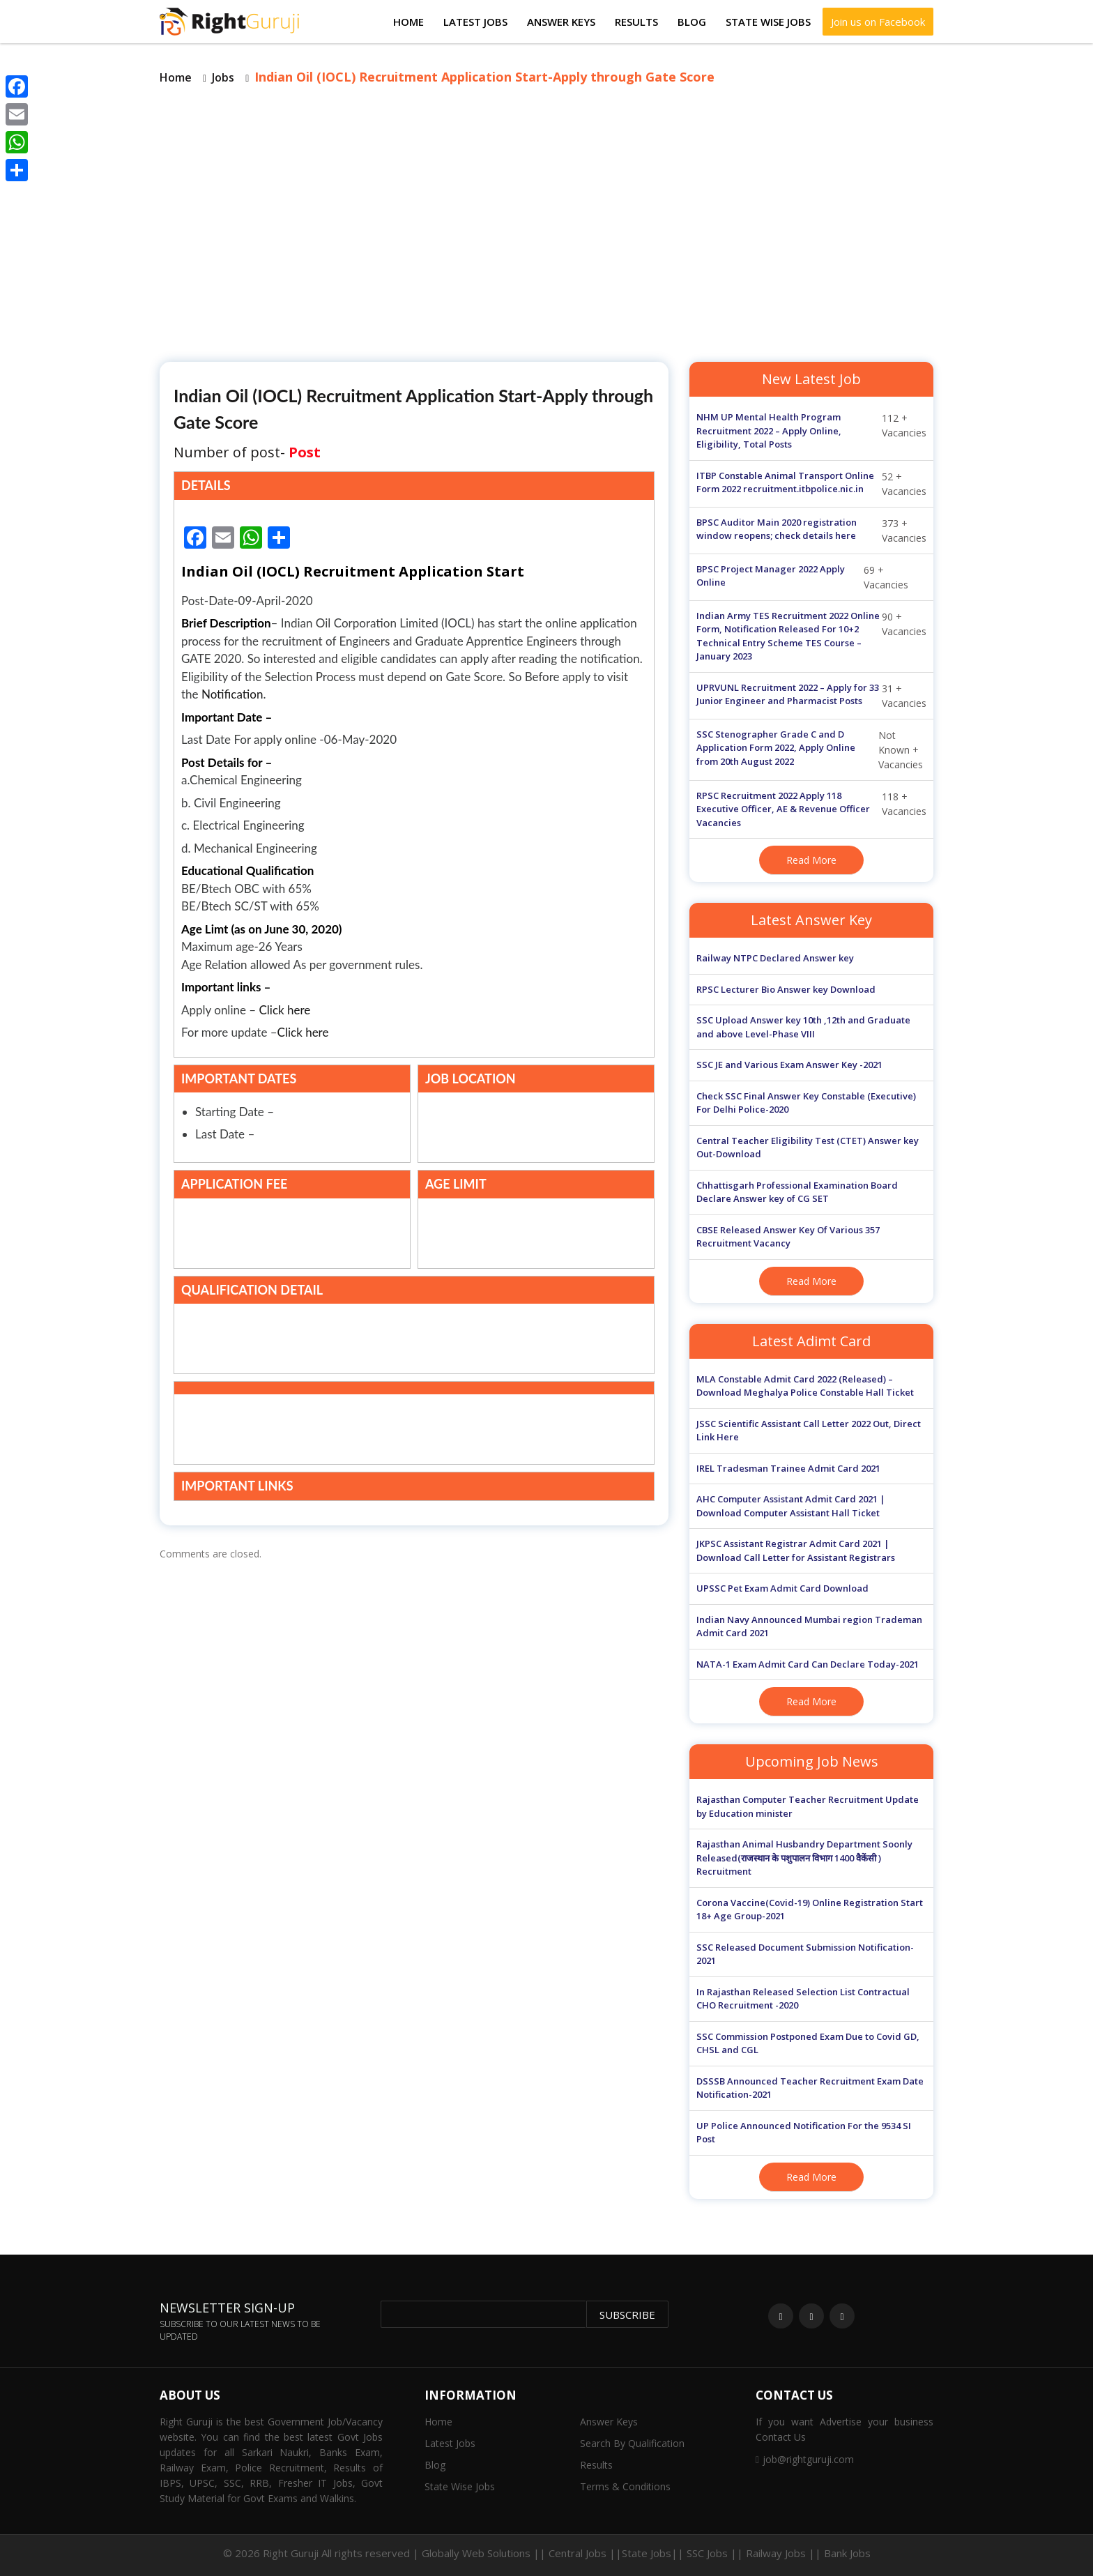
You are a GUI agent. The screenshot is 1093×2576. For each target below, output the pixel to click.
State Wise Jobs (768, 22)
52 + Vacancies (811, 483)
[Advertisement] (546, 222)
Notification (232, 694)
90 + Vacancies (811, 636)
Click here (285, 1010)
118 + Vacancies (811, 809)
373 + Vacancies (811, 530)
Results (636, 22)
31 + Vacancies (811, 695)
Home (408, 22)
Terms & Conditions (625, 2486)
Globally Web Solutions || (484, 2553)
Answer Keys (561, 22)
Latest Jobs (475, 22)
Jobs (223, 77)
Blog (692, 22)
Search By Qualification (632, 2443)
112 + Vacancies (811, 431)
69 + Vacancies (802, 577)
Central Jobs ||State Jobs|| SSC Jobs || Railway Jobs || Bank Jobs (710, 2553)
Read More (811, 860)
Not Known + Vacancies (809, 750)
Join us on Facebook (878, 22)
